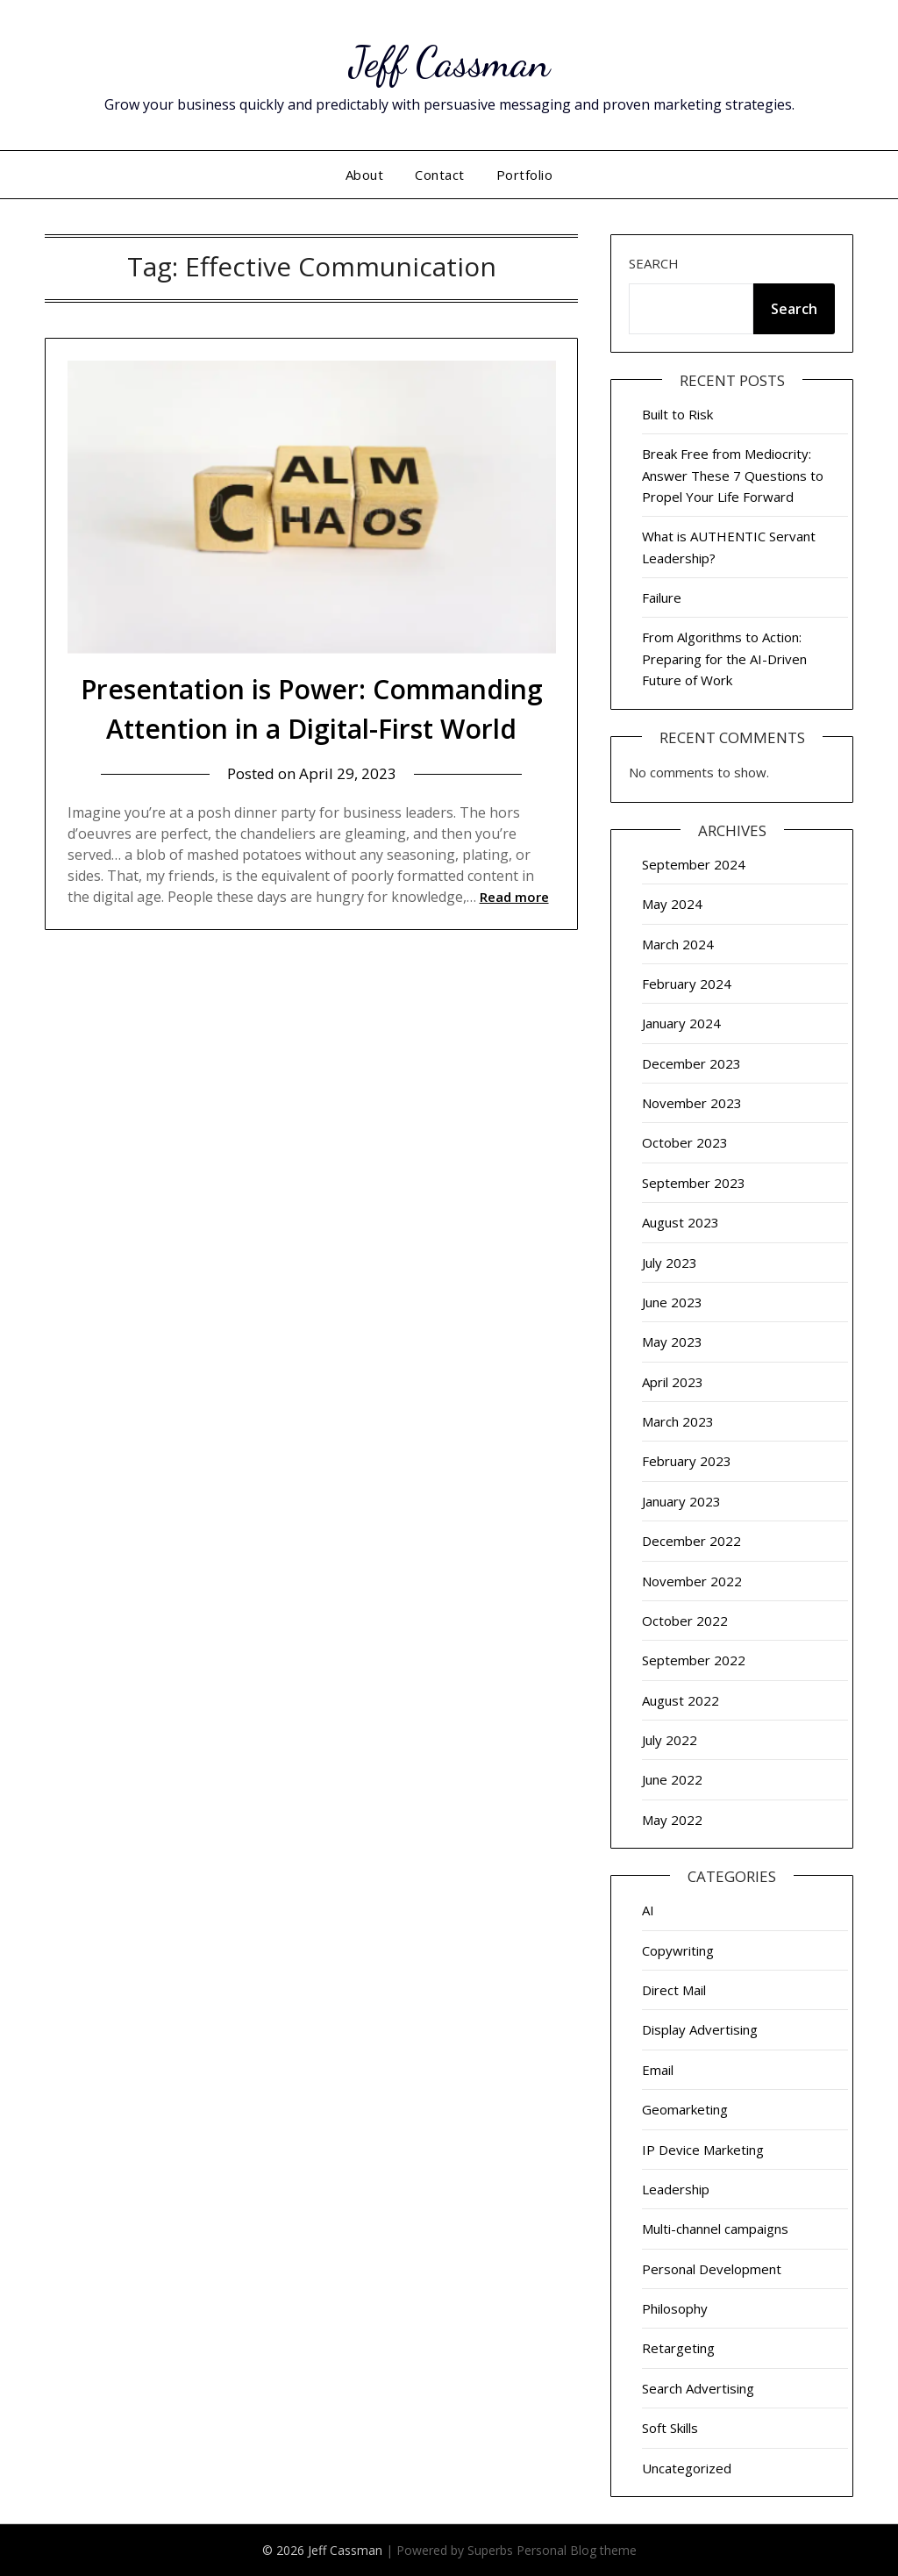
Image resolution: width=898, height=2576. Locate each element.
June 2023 (672, 1302)
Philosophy (675, 2308)
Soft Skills (670, 2427)
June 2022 (672, 1779)
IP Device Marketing (703, 2149)
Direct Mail (674, 1990)
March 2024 (678, 944)
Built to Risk (677, 414)
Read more (514, 896)
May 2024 (672, 903)
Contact (440, 174)
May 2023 (672, 1341)
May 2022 (672, 1819)
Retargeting (678, 2348)
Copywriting (678, 1950)
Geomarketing (685, 2109)
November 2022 (692, 1581)
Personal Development (711, 2269)
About (365, 174)
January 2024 (681, 1023)
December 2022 (691, 1540)
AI (648, 1910)
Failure (661, 597)
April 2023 (672, 1382)
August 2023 (680, 1222)
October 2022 (685, 1620)
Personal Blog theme (577, 2550)
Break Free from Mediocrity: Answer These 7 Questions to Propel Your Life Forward (732, 475)
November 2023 (692, 1103)
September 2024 (693, 864)
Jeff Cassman (449, 62)
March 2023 (678, 1421)
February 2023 (686, 1461)
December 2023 (691, 1063)
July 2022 (669, 1740)
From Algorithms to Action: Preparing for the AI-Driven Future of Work (724, 658)
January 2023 (681, 1501)
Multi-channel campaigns (715, 2228)
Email (658, 2070)
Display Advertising (700, 2029)
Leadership (675, 2189)
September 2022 (693, 1660)
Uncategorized (686, 2468)
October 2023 (685, 1142)
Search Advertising (698, 2388)
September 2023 (693, 1182)
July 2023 (669, 1262)
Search (654, 263)
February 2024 (686, 983)
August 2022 (680, 1700)
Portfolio (524, 174)
